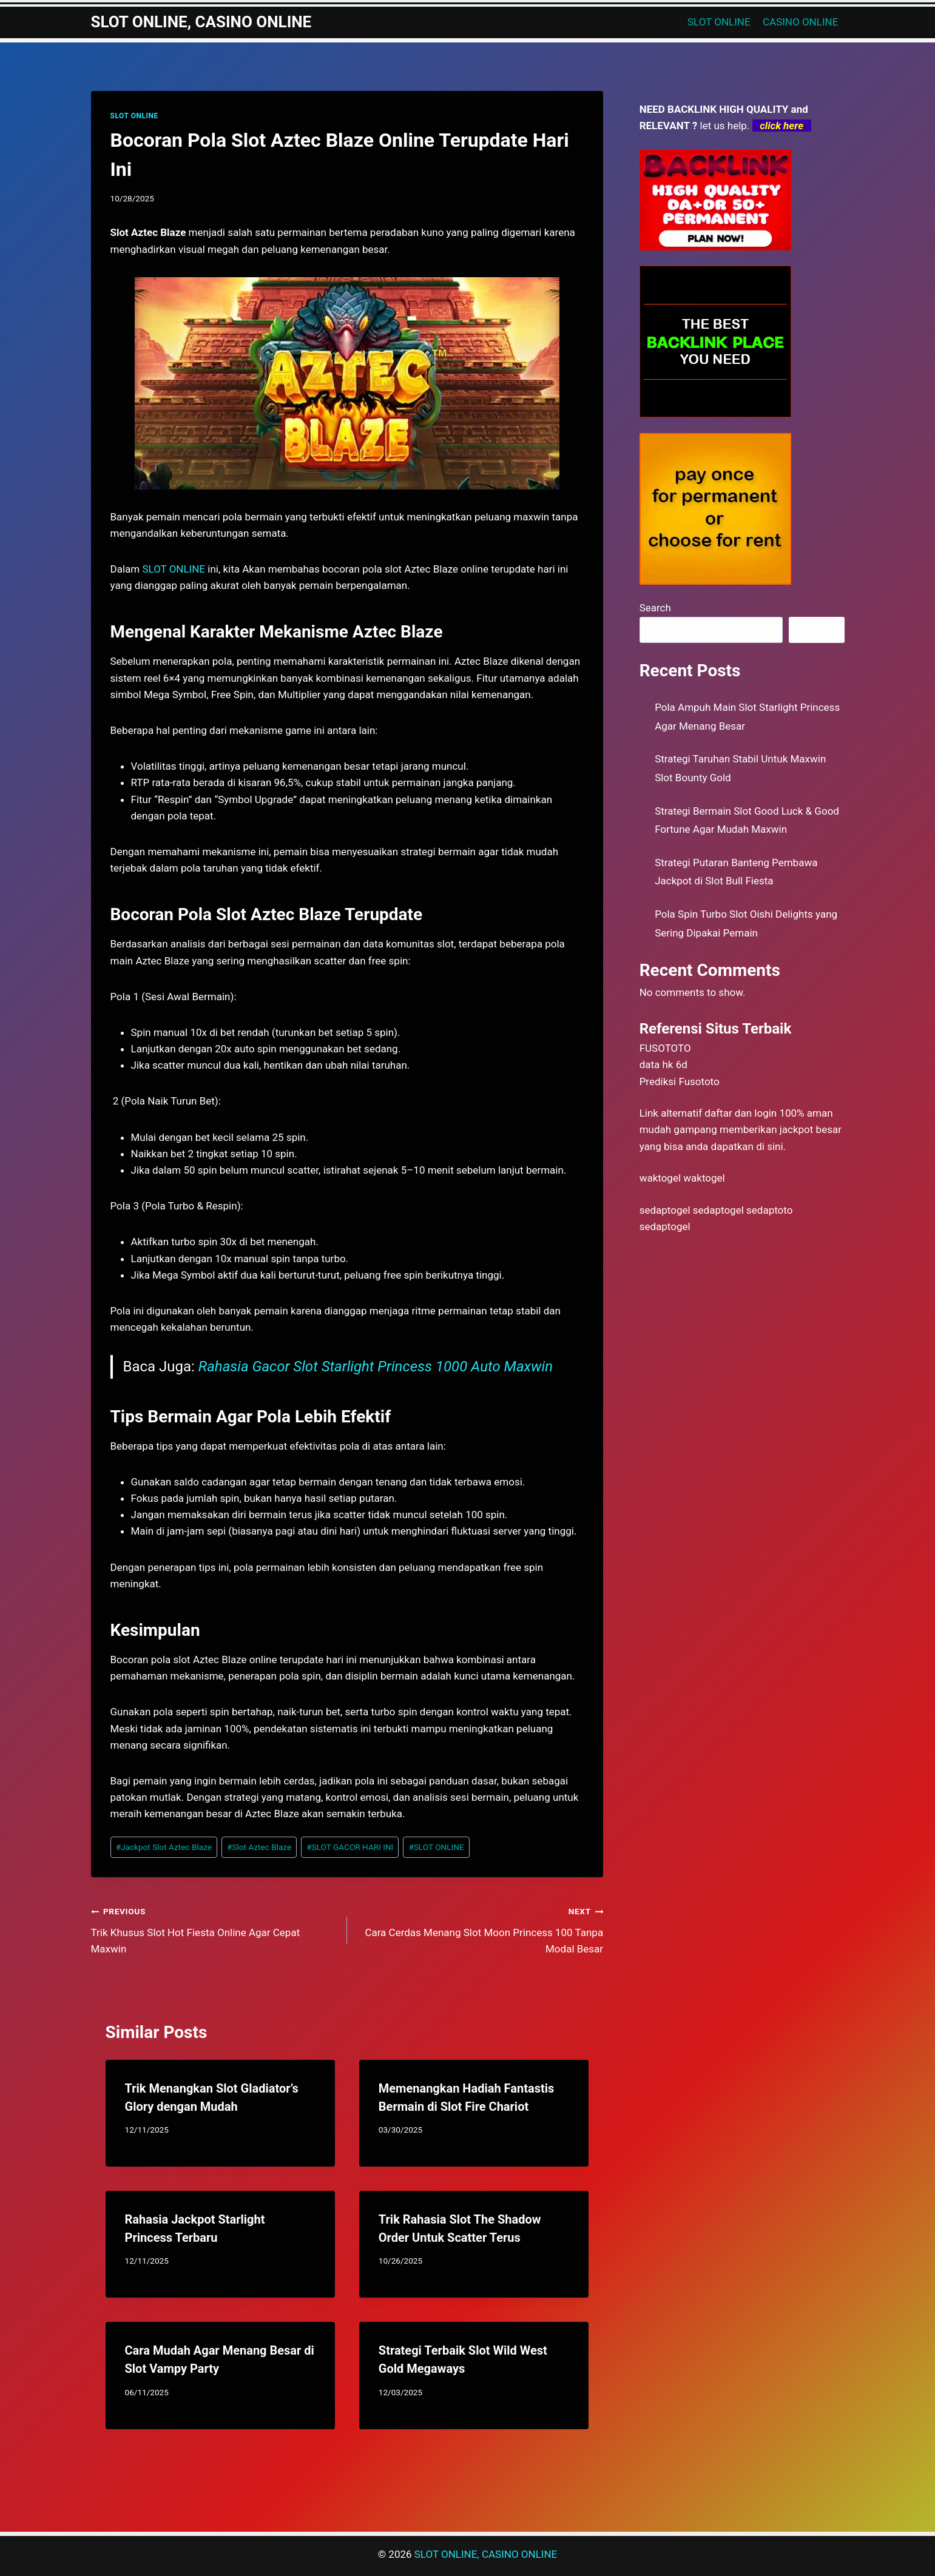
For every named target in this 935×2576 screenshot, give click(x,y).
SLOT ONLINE (719, 22)
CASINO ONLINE (800, 22)
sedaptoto (769, 1210)
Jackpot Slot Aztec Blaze (164, 1847)
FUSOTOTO (665, 1048)
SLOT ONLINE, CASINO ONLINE (485, 2554)
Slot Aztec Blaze (259, 1847)
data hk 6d (663, 1064)
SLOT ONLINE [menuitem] (173, 569)
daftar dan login (740, 1113)
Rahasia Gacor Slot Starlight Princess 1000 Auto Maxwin (375, 1366)
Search (655, 608)
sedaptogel (665, 1210)
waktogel (660, 1178)
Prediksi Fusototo (680, 1081)
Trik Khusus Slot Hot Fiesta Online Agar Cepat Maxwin (214, 1929)
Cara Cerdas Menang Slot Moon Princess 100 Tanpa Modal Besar (480, 1929)
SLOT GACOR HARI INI (349, 1847)
